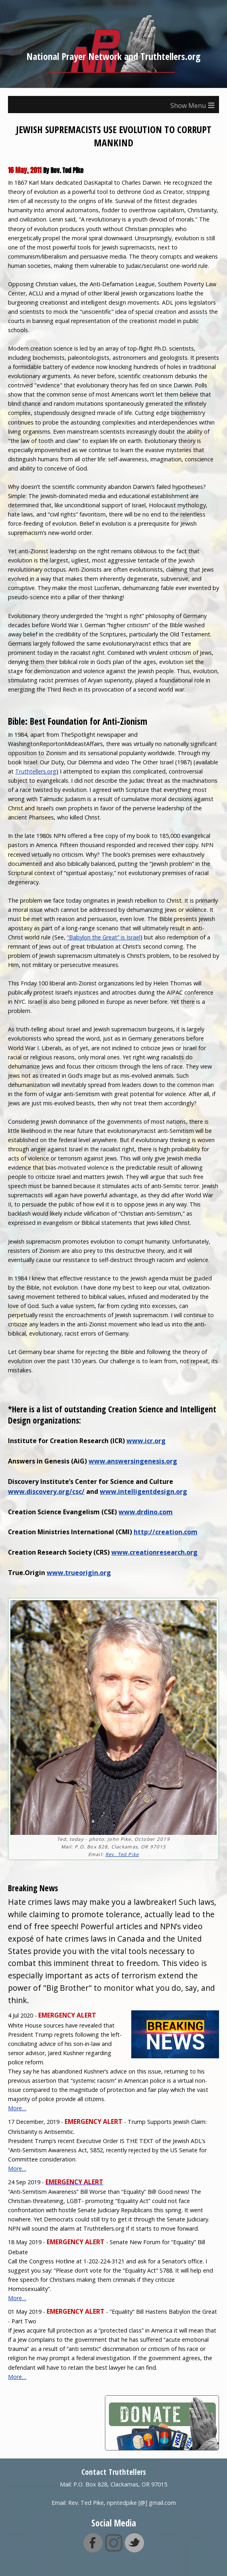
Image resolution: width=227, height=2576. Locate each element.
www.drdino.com (145, 1511)
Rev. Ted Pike (122, 1854)
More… (17, 2108)
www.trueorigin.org (79, 1572)
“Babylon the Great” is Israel (103, 937)
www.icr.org (146, 1440)
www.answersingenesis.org (133, 1461)
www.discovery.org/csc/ (46, 1491)
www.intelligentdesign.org (143, 1491)
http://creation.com (165, 1531)
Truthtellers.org (35, 771)
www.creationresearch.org (154, 1552)
